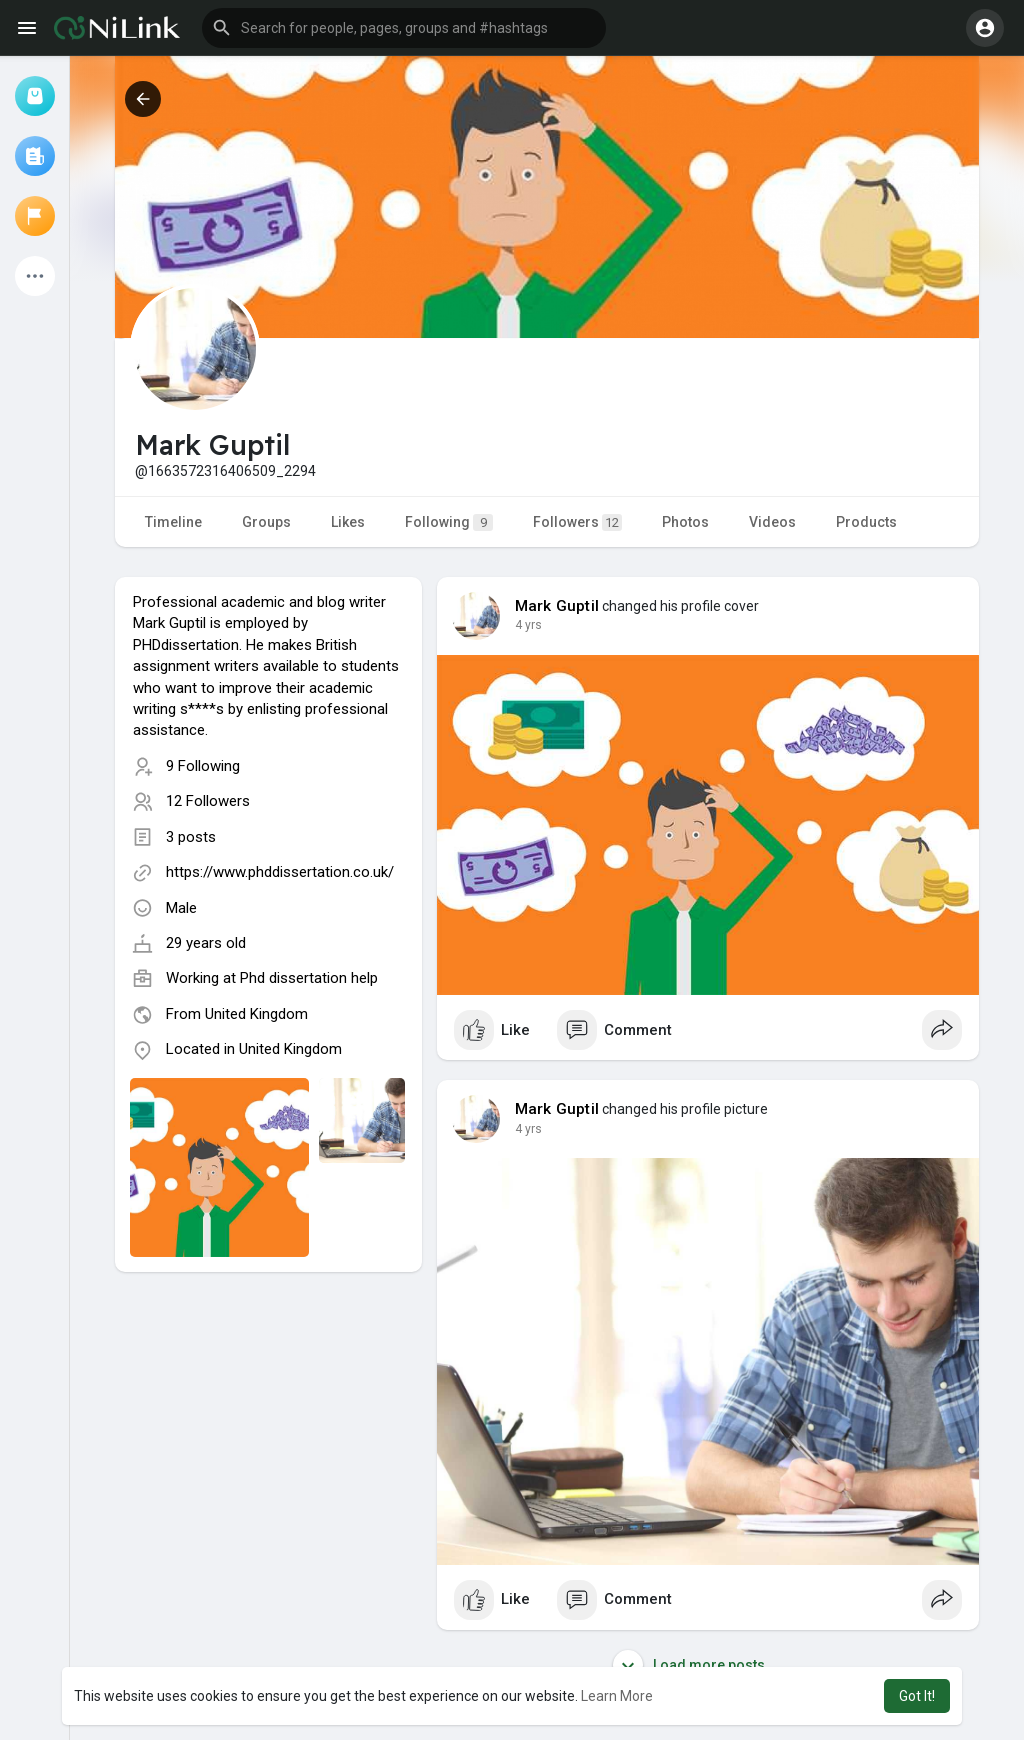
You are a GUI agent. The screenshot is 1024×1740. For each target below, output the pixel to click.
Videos (772, 522)
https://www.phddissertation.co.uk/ (280, 872)
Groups (266, 522)
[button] (404, 28)
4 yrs (528, 625)
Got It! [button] (917, 1696)
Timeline (173, 522)
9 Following (203, 766)
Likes (348, 522)
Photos (685, 522)
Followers (577, 522)
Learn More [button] (617, 1696)
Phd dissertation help (309, 978)
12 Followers (208, 801)
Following (449, 522)
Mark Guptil (557, 606)
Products (866, 522)
